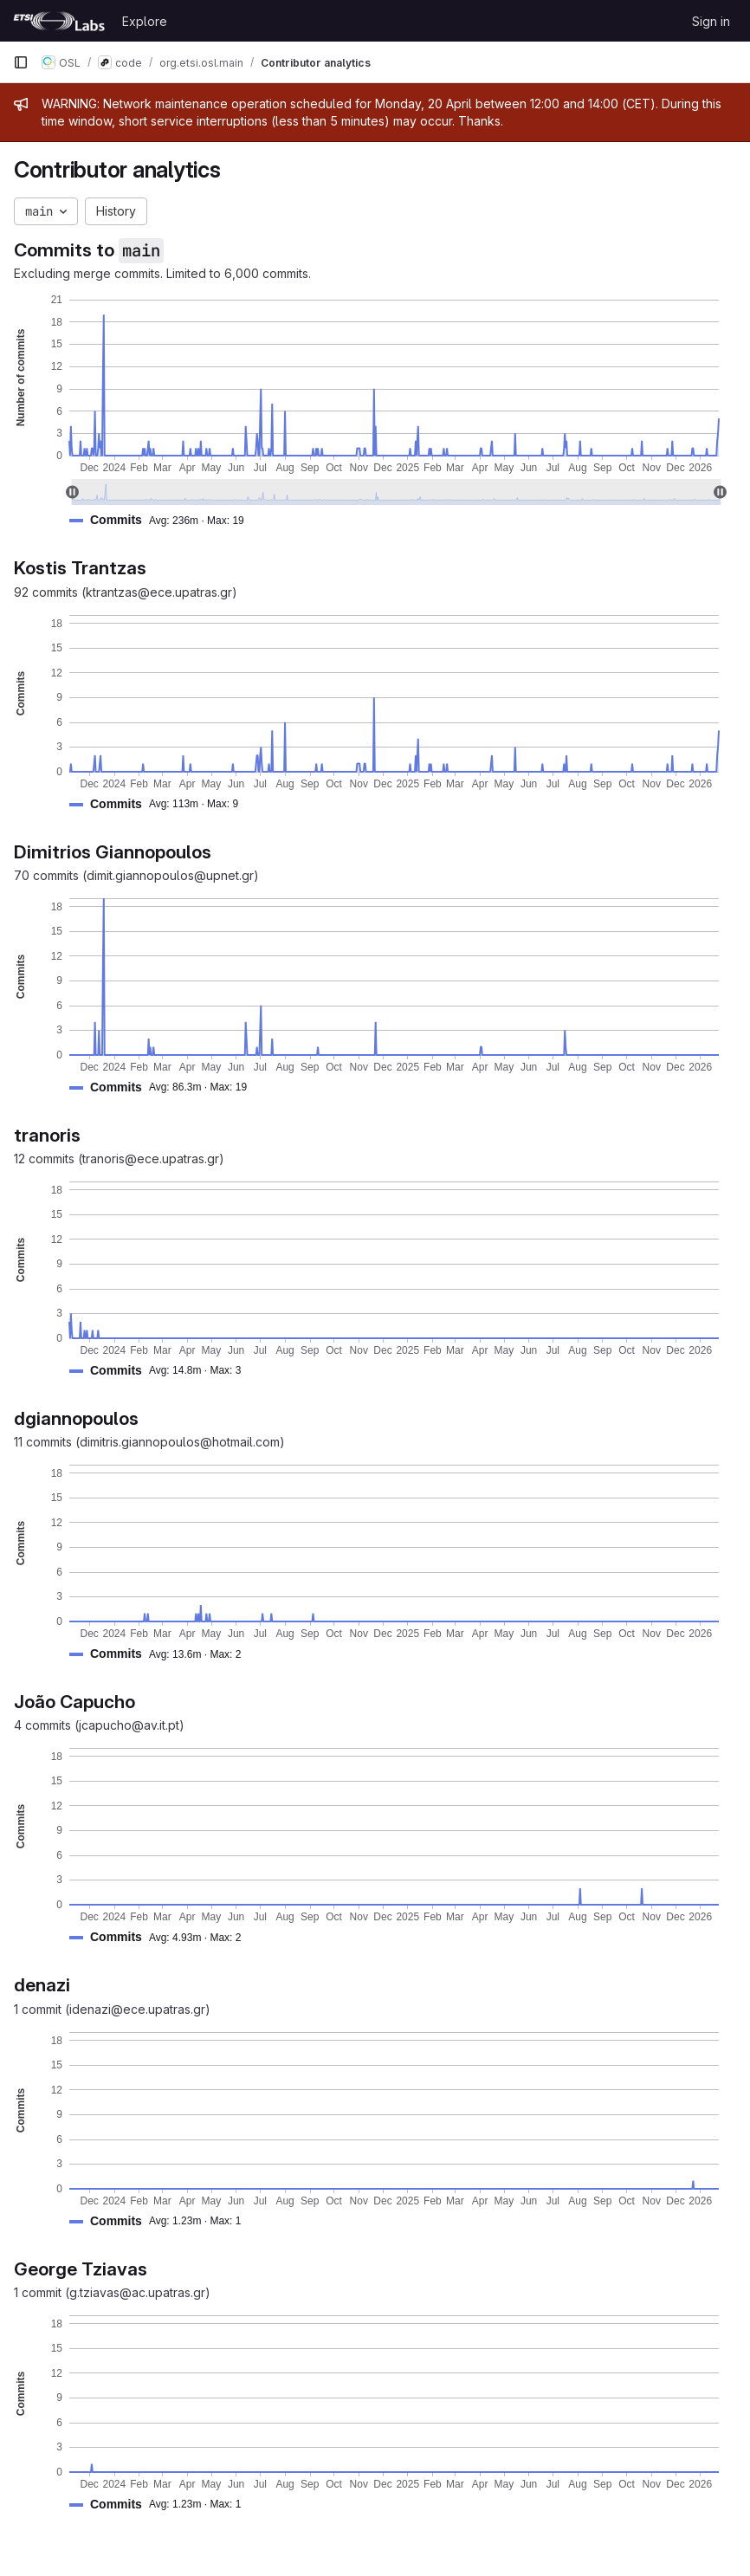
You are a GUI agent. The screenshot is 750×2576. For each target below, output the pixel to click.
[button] (163, 520)
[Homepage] (59, 21)
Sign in (711, 21)
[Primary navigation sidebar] (21, 62)
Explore (144, 21)
